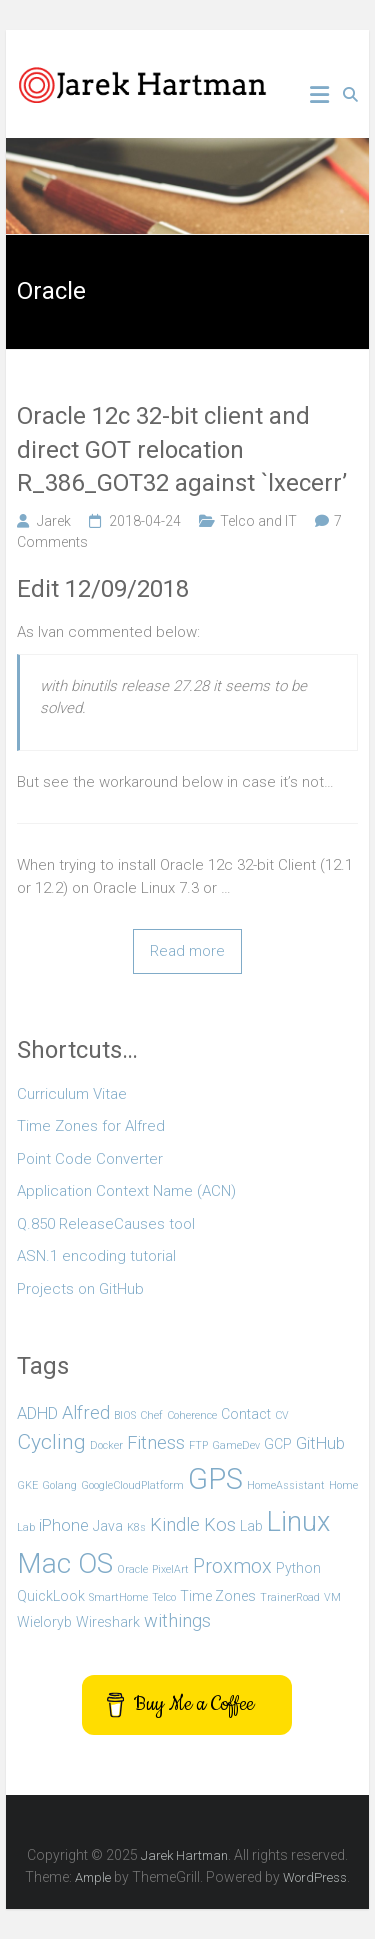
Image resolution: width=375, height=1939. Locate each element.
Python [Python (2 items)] (298, 1568)
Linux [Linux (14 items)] (298, 1522)
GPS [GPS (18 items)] (215, 1479)
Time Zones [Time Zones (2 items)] (218, 1596)
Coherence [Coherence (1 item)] (192, 1415)
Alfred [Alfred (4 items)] (86, 1412)
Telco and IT (258, 521)
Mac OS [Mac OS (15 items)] (65, 1563)
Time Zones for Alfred (91, 1126)
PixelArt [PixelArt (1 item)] (170, 1569)
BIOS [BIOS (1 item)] (125, 1415)
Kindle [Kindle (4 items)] (175, 1524)
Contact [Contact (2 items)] (246, 1414)
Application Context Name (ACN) (126, 1191)
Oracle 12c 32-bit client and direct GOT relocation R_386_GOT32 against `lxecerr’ (182, 449)
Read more (187, 951)
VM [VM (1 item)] (332, 1597)
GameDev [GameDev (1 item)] (236, 1445)
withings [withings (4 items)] (177, 1620)
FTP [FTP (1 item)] (198, 1445)
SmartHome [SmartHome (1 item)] (118, 1597)
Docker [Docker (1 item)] (106, 1445)
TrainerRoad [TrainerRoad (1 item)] (290, 1597)
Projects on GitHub (80, 1289)
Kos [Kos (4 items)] (220, 1524)
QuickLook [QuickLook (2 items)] (51, 1596)
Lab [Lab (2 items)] (251, 1526)
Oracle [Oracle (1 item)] (132, 1569)
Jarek (54, 521)
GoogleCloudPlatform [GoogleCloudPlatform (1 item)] (132, 1485)
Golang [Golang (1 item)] (59, 1485)
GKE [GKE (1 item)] (27, 1485)
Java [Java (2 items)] (108, 1526)
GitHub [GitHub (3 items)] (320, 1443)
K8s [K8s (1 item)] (136, 1527)
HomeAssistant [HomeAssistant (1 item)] (286, 1485)
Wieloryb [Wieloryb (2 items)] (44, 1622)
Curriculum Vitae (72, 1094)
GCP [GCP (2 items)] (278, 1444)
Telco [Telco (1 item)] (164, 1597)
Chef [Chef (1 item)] (151, 1415)
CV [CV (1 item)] (282, 1415)
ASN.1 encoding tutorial (96, 1256)
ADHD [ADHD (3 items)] (37, 1413)
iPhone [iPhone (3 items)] (64, 1525)
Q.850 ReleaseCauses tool (106, 1224)
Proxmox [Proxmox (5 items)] (232, 1566)
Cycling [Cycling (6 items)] (51, 1441)
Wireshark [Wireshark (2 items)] (108, 1622)
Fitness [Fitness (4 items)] (156, 1442)
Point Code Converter (90, 1159)
